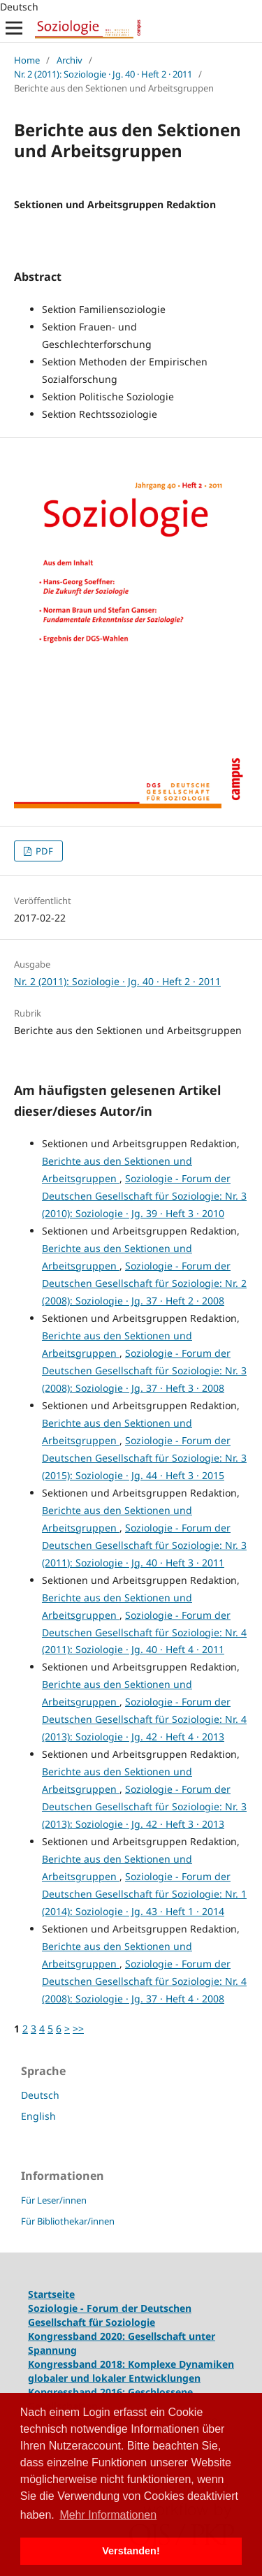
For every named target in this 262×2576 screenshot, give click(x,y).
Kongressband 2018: (78, 2364)
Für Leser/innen (54, 2200)
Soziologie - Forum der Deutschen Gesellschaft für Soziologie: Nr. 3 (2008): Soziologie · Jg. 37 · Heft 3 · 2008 (144, 1370)
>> (78, 2028)
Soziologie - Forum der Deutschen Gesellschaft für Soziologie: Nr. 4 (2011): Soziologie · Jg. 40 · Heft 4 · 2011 (144, 1632)
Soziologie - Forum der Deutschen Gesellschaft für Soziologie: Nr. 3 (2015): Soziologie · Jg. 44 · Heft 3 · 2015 (144, 1458)
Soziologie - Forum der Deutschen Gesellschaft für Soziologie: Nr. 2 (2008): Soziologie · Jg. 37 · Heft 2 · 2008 (144, 1283)
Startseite (51, 2294)
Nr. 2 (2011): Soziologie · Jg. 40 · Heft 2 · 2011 (103, 74)
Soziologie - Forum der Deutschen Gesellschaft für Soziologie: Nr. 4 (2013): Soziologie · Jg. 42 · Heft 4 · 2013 (144, 1719)
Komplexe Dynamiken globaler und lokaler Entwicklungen (131, 2371)
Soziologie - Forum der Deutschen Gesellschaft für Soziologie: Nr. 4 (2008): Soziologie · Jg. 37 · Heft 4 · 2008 (144, 1981)
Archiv (69, 60)
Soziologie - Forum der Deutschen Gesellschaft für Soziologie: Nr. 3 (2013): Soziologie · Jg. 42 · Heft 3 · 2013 (144, 1806)
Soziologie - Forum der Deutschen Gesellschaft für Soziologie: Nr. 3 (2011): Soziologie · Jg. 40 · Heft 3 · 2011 (144, 1545)
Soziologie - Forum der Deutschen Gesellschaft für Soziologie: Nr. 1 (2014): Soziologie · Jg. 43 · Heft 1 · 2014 (144, 1894)
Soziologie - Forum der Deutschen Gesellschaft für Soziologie (109, 2315)
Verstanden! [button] (130, 2550)
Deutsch (40, 2095)
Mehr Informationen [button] (108, 2515)
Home (27, 60)
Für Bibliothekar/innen (68, 2221)
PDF (43, 851)
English (38, 2116)
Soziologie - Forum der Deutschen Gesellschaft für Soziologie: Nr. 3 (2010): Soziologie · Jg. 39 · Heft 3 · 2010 (144, 1196)
